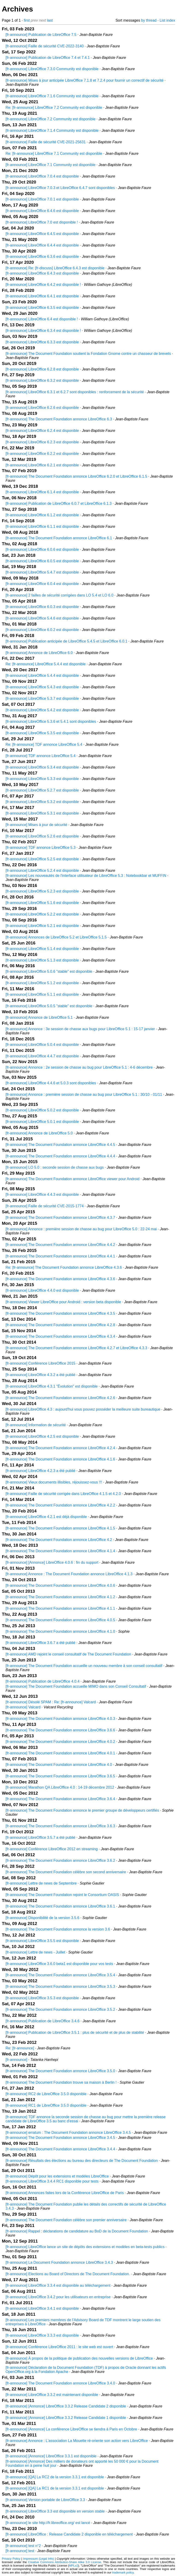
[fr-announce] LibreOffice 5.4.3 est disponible (42, 687)
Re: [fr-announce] (20, 2048)
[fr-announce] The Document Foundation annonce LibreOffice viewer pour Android (72, 1179)
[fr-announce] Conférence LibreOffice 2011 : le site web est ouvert (59, 2347)
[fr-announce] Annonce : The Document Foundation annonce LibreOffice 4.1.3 (69, 1574)
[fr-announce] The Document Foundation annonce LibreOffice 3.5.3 (60, 1986)
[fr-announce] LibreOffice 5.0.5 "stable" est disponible (49, 1006)
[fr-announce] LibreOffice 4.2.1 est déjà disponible (46, 1517)
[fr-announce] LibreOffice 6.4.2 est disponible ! (43, 285)
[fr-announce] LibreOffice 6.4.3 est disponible (42, 273)
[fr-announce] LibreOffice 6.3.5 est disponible (42, 308)
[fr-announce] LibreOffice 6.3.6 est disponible (42, 256)
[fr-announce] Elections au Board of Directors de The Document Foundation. (68, 2274)
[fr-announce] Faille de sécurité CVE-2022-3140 (45, 46)
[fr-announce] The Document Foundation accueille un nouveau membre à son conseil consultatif (84, 1666)
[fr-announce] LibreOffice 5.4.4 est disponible (42, 675)
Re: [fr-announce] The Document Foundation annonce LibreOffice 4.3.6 (64, 1267)
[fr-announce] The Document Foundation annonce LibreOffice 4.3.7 (60, 1217)
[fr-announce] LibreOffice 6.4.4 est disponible (42, 245)
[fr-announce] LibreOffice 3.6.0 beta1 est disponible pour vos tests (59, 1964)
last (50, 20)
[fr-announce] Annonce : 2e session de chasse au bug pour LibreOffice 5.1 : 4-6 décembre (79, 1067)
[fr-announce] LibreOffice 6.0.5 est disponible (42, 561)
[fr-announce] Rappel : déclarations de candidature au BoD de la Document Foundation (77, 2231)
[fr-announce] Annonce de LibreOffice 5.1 (39, 1017)
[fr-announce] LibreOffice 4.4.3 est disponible (42, 1194)
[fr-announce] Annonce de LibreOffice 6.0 (39, 653)
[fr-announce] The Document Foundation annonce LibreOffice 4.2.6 (60, 1398)
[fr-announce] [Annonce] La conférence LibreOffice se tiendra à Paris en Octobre (71, 2429)
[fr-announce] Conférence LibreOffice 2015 (40, 1363)
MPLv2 (73, 2565)
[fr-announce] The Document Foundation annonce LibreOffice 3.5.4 (60, 1975)
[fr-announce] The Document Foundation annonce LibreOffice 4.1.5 (60, 1528)
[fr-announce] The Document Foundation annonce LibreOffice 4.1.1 (60, 1608)
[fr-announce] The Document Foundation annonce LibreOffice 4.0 (59, 1765)
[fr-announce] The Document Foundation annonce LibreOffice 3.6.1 (60, 1906)
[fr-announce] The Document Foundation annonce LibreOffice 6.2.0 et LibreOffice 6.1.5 (76, 476)
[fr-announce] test (20, 2551)
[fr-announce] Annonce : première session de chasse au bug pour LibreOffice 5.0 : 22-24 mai (81, 1229)
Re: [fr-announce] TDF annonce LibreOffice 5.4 (44, 744)
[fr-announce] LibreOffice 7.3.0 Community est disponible (52, 69)
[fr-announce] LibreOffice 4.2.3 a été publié (40, 1471)
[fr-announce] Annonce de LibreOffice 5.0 (39, 1133)
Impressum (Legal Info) (38, 2558)
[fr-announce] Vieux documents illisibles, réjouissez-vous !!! (54, 1482)
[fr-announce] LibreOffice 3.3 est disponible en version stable (55, 2511)
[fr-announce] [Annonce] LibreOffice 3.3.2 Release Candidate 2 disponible (66, 2406)
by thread (148, 20)
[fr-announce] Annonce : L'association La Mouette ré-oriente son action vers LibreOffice (77, 2441)
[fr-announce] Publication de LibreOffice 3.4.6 (43, 2021)
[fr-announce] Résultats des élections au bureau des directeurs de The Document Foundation (82, 2161)
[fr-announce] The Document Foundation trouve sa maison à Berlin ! (61, 2082)
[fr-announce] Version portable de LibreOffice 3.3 (45, 2500)
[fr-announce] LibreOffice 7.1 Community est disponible (50, 165)
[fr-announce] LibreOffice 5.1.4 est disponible (42, 949)
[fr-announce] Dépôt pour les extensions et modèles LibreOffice (57, 2176)
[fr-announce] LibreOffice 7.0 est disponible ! (42, 222)
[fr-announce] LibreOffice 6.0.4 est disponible (42, 584)
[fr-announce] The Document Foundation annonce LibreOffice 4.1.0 (60, 1631)
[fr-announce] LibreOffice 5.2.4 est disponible (42, 870)
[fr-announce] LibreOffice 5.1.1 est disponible (42, 994)
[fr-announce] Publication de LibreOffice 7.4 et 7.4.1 (48, 58)
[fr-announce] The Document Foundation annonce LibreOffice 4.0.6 (60, 1585)
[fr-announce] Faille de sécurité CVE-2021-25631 (46, 142)
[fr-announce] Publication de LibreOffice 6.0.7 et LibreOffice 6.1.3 (59, 503)
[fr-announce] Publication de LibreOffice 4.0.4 (43, 1681)
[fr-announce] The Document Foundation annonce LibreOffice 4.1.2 (60, 1597)
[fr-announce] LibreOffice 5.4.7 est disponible (42, 572)
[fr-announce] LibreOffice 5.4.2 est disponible (42, 710)
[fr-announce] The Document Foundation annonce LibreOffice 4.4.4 (60, 1156)
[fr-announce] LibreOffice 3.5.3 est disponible (42, 1998)
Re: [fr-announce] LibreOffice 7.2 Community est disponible (54, 107)
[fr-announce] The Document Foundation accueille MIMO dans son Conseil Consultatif (76, 1686)
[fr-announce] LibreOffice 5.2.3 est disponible (42, 891)
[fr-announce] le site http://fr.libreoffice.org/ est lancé (48, 2523)
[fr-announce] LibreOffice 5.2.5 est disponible (42, 859)
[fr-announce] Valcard (23, 1707)
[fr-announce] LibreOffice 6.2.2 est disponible (42, 454)
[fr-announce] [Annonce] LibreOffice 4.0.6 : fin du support (52, 1562)
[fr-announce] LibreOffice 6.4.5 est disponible (42, 234)
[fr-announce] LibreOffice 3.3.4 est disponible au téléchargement (58, 2285)
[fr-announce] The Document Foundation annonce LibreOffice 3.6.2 (60, 1860)
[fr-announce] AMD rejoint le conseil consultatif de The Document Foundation (68, 1654)
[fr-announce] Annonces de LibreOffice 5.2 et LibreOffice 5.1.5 (56, 937)
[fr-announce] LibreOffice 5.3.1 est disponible (42, 813)
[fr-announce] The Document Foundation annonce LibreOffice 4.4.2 (60, 1245)
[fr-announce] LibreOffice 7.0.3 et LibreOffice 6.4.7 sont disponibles (60, 188)
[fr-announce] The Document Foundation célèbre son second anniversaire (66, 1872)
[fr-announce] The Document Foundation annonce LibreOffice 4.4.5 (60, 1145)
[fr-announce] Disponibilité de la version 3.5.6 (42, 1918)
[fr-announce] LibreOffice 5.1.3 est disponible (42, 960)
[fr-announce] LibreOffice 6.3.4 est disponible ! (43, 331)
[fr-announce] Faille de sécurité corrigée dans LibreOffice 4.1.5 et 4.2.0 (63, 1494)
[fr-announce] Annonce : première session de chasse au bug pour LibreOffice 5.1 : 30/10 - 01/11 (84, 1094)
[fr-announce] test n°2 (23, 2546)
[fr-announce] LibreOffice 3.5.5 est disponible (42, 1941)
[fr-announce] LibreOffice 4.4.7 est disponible (42, 1056)
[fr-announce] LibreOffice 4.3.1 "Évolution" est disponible (52, 1386)
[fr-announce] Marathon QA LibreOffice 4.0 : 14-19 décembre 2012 (60, 1787)
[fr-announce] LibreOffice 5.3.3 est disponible (42, 779)
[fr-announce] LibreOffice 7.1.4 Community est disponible (52, 130)
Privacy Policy (11, 2558)
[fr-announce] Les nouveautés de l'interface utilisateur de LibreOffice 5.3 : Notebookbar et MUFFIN (86, 876)
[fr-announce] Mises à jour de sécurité (36, 825)
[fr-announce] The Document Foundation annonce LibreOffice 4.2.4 (60, 1448)
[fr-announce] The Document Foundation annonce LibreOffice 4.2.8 (60, 1325)
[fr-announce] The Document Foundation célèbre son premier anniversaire (66, 2220)
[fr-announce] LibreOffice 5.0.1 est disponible (42, 1122)
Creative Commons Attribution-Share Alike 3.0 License (64, 2562)
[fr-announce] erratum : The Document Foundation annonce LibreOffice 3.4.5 (68, 2132)
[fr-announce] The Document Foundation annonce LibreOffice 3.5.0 (60, 2071)
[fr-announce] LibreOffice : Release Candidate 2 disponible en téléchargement (69, 2534)
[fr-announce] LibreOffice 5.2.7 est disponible (42, 790)
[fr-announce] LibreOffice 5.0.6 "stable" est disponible (49, 971)
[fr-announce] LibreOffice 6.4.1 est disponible (42, 296)
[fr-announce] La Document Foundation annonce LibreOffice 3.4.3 (59, 2262)
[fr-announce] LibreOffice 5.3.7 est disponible (42, 698)
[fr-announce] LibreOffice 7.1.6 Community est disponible (52, 96)
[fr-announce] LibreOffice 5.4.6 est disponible (42, 618)
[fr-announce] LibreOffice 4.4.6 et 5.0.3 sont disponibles (51, 1083)
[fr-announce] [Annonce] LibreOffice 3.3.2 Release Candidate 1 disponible (66, 2418)
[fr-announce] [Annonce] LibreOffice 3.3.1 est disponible (51, 2456)
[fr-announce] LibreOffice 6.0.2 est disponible (42, 630)
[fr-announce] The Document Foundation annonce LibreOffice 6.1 (59, 538)
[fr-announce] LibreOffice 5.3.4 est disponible (42, 767)
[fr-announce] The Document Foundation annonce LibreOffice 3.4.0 (60, 2383)
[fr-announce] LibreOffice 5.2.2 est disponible (42, 914)
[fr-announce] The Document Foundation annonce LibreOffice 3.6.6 (60, 1730)
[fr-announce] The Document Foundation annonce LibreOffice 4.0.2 (60, 1742)
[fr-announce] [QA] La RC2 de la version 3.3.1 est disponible (55, 2477)
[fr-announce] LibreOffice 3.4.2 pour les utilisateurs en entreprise (58, 2297)
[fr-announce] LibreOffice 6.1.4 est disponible (42, 492)
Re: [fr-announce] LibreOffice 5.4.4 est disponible (46, 664)
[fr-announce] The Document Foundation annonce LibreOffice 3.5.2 (60, 2009)
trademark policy (123, 2572)
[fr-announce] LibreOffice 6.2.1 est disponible (42, 465)
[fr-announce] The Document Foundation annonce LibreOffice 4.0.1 (60, 1753)
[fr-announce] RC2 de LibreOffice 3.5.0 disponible (46, 2094)
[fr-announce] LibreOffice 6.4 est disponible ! (42, 319)
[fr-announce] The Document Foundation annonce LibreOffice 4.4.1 (60, 1256)
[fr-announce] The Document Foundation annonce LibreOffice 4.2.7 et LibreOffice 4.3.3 (76, 1348)
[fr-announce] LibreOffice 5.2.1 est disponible (42, 926)
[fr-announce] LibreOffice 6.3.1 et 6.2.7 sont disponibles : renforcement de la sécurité (75, 392)
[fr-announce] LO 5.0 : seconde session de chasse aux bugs (55, 1167)
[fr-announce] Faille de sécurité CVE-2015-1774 (45, 1206)
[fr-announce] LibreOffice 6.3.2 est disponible (42, 380)
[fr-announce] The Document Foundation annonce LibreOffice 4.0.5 (60, 1620)
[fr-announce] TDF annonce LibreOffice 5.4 (41, 756)
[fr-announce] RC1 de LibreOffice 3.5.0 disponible (46, 2105)
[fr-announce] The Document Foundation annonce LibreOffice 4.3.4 (60, 1336)
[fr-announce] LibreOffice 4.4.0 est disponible (42, 1290)
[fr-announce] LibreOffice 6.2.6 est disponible (42, 408)
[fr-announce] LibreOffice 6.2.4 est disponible (42, 431)
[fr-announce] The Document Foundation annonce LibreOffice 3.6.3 (60, 1826)
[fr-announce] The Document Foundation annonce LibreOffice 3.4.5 (60, 2138)
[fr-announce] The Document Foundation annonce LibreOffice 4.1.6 (60, 1459)
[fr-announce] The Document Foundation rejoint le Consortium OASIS (62, 1895)
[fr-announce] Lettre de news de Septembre (41, 1883)
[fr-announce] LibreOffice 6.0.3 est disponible (42, 607)
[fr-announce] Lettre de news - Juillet (35, 1952)
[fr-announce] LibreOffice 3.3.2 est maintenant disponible (52, 2395)
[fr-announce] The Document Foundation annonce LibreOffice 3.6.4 (60, 1799)
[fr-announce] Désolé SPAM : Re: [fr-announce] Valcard (51, 1702)
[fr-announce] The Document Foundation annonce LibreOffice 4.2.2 (60, 1505)
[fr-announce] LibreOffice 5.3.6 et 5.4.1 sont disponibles (51, 721)
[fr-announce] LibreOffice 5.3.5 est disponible (42, 733)
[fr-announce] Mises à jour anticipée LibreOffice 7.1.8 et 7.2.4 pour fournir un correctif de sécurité (84, 80)
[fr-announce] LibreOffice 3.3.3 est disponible (42, 2335)
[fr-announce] (16, 2060)
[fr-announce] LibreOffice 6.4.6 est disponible (42, 211)
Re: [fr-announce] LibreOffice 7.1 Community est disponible (54, 153)
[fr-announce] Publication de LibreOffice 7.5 (41, 35)
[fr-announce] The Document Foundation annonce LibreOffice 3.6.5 (60, 1776)
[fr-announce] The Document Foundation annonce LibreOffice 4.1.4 (60, 1551)
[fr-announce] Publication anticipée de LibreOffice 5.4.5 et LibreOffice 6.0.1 (66, 641)
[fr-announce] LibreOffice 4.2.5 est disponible (42, 1436)
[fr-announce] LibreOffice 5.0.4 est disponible (42, 1045)
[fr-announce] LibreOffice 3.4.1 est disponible (42, 2308)
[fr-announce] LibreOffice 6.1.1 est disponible (42, 526)
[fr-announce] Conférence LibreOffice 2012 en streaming (52, 1849)
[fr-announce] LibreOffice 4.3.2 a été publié (40, 1375)
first (27, 20)
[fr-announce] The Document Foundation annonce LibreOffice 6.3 (59, 419)
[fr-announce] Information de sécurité (36, 1425)
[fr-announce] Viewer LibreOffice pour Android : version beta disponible (63, 1302)
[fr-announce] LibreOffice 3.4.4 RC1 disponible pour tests (52, 2181)
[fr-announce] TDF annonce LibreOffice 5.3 (41, 847)
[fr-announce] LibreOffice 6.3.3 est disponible (42, 342)
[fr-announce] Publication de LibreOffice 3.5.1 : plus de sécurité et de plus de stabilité (75, 2032)
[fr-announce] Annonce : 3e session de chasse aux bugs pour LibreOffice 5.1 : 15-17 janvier (80, 1029)
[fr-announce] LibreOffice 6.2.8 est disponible (42, 369)
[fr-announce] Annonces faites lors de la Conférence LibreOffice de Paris (65, 2193)
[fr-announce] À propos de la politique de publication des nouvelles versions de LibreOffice (79, 2358)
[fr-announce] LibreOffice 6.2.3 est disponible (42, 442)
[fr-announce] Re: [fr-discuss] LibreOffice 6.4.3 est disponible (55, 268)
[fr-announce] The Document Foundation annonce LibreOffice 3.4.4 (60, 2149)
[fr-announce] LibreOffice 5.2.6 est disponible (42, 836)
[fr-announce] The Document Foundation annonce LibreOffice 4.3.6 (60, 1279)
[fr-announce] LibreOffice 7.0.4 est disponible (42, 176)
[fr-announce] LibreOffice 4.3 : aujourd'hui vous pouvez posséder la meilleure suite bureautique (83, 1409)
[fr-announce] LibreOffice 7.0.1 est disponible (42, 199)
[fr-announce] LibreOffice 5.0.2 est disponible (42, 1110)
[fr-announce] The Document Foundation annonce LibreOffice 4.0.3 (60, 1719)
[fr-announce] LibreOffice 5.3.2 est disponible (42, 802)
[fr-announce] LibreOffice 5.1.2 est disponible (42, 983)
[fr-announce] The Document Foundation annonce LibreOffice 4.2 (59, 1540)
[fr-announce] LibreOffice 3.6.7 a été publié (40, 1643)
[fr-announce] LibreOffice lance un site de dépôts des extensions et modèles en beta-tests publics (85, 2247)
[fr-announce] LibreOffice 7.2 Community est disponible (50, 119)
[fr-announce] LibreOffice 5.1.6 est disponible (42, 903)
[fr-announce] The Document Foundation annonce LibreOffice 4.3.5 (60, 1313)
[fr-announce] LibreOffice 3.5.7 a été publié (40, 1837)
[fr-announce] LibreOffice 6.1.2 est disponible (42, 515)
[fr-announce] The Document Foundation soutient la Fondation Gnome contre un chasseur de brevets (88, 354)
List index (167, 20)
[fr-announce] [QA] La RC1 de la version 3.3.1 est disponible (55, 2488)
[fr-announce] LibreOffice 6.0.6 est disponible (42, 549)
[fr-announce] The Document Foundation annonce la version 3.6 (58, 1929)
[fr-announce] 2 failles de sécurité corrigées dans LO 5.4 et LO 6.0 (59, 595)
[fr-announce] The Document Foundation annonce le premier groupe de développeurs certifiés (82, 1810)
